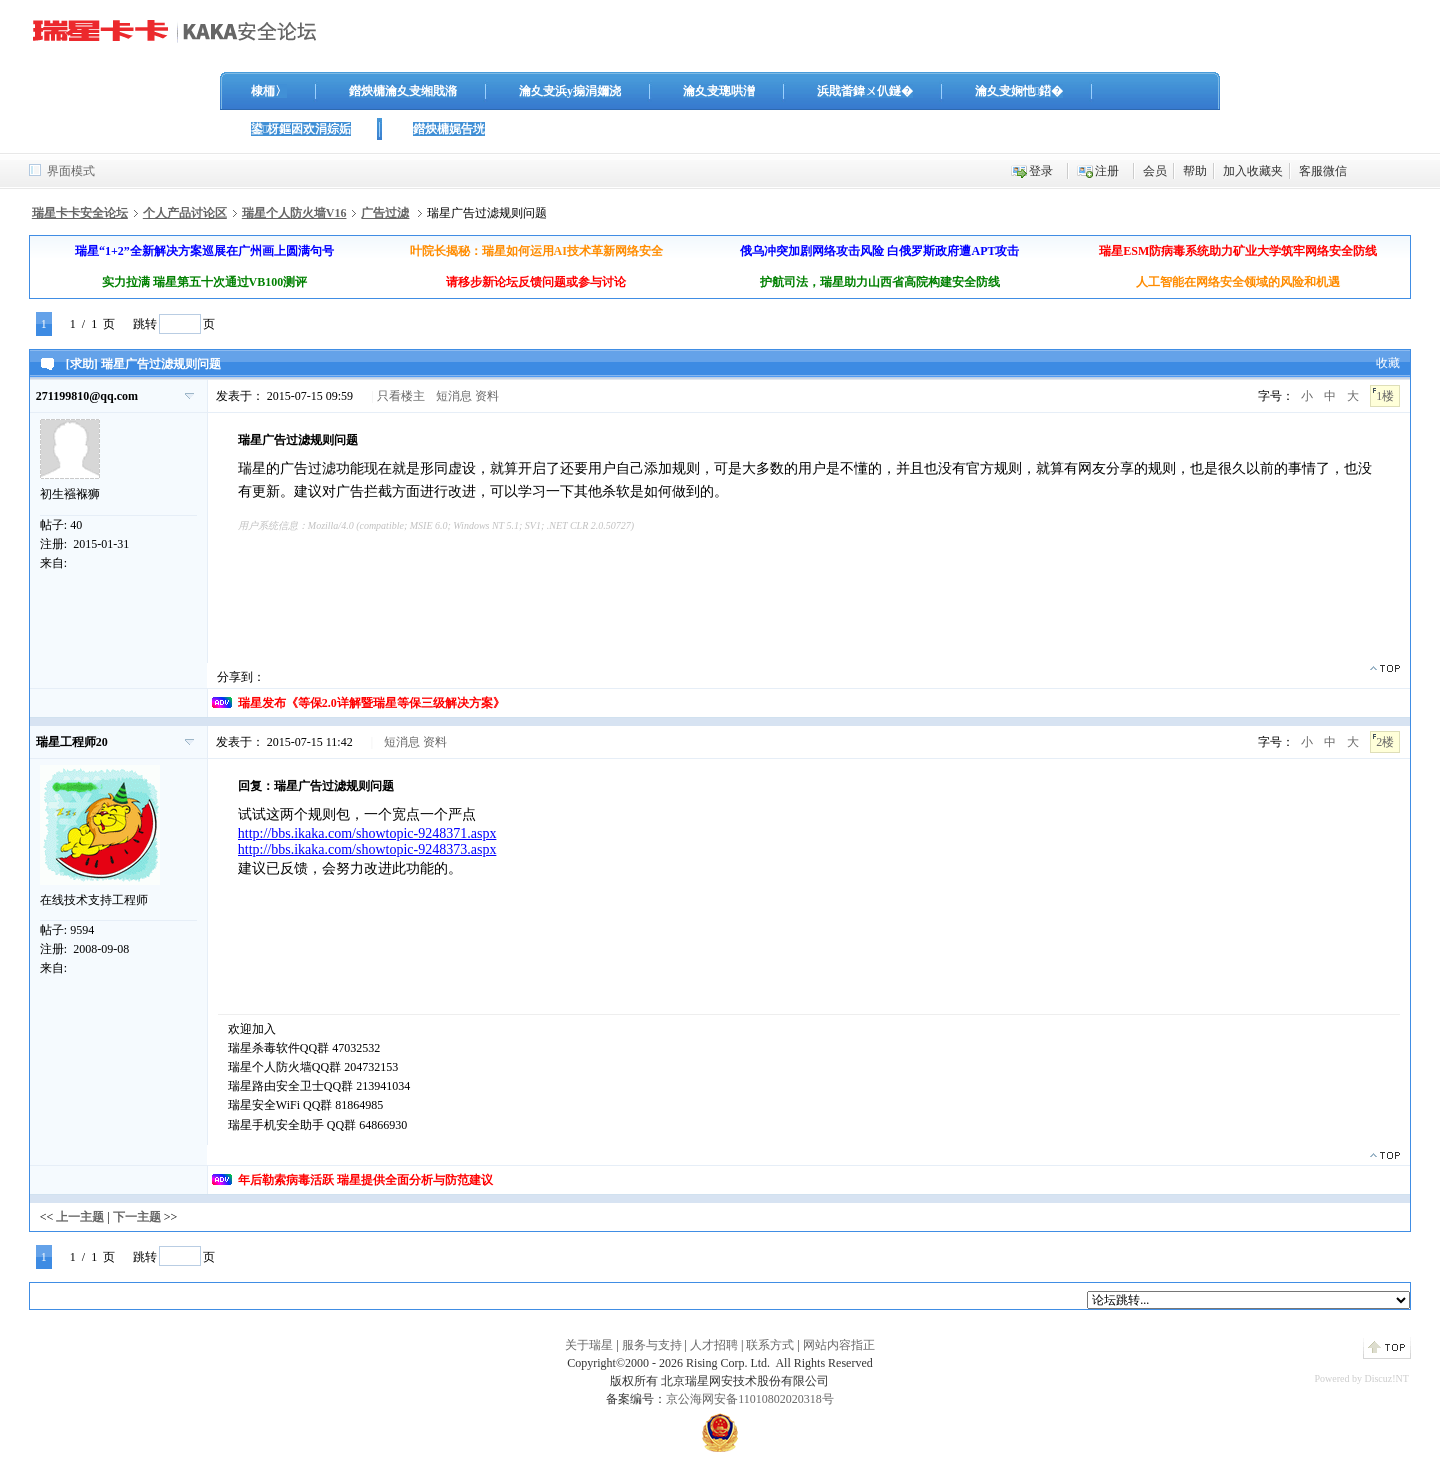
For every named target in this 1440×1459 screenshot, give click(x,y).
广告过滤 (385, 213)
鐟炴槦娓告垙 (449, 129)
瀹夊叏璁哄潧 (719, 91)
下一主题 (137, 1217)
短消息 (454, 396)
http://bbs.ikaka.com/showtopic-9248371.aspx (367, 833)
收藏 (1388, 363)
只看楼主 (401, 396)
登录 (1041, 171)
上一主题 (80, 1217)
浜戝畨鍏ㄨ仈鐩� (865, 91)
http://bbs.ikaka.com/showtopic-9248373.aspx (367, 849)
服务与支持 (652, 1345)
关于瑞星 (589, 1345)
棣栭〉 (269, 91)
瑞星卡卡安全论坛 (80, 213)
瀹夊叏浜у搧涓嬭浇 (570, 91)
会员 (1155, 171)
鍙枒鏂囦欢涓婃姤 (301, 129)
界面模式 (71, 171)
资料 (487, 396)
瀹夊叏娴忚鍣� (1019, 91)
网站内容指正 (839, 1345)
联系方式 (770, 1345)
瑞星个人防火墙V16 (294, 213)
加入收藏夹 (1253, 171)
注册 (1107, 171)
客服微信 (1323, 171)
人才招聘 (714, 1345)
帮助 (1195, 171)
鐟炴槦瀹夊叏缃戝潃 (403, 91)
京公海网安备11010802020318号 (750, 1399)
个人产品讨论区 (185, 213)
